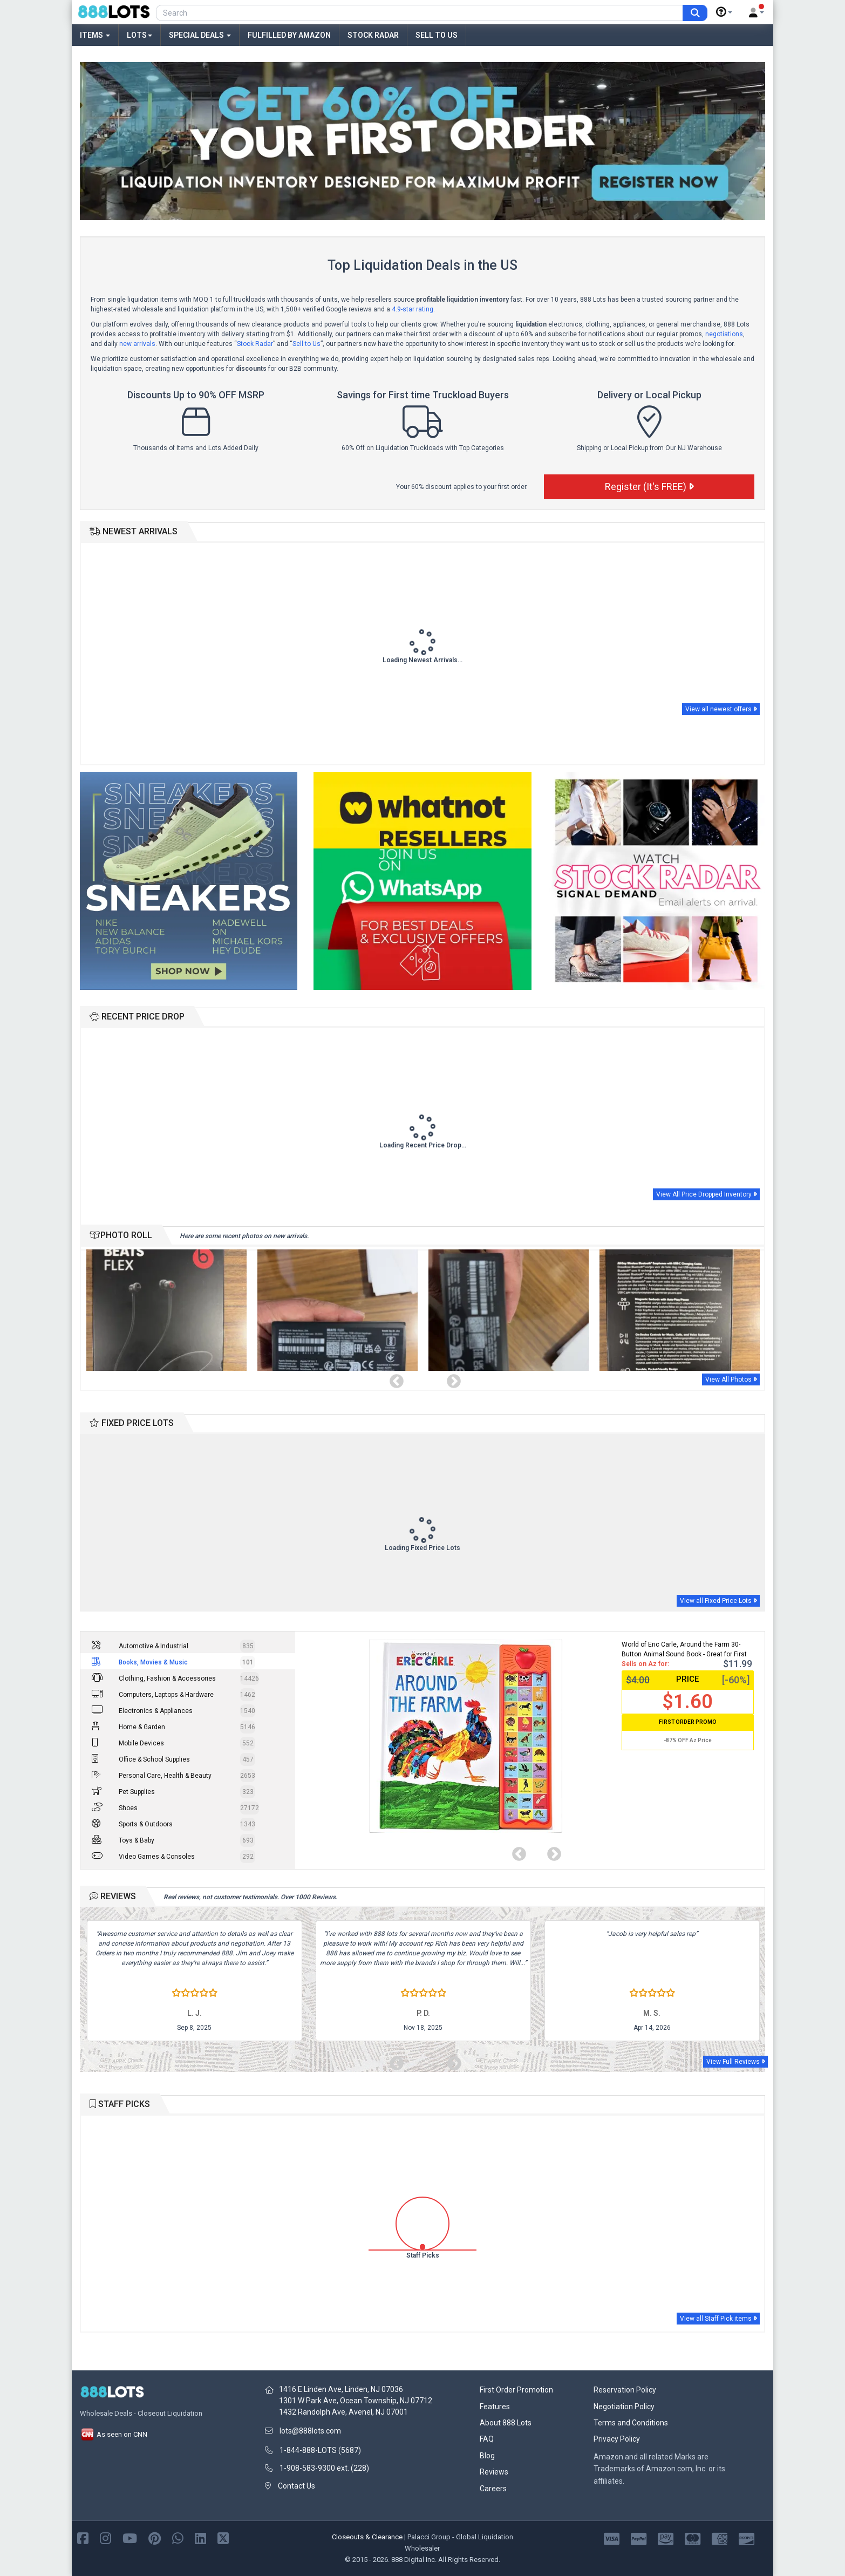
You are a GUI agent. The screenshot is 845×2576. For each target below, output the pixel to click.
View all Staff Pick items (718, 2318)
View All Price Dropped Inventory (706, 1194)
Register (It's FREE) (649, 486)
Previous (394, 1379)
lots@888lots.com (310, 2431)
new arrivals (137, 344)
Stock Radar (373, 35)
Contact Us (296, 2486)
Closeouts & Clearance (367, 2537)
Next (451, 1379)
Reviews (494, 2472)
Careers (493, 2488)
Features (495, 2406)
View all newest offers (721, 709)
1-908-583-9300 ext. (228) (324, 2468)
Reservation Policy (625, 2389)
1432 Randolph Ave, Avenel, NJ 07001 (343, 2412)
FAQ (487, 2439)
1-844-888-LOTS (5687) (320, 2450)
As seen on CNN (113, 2434)
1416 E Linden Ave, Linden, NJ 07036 (341, 2389)
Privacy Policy (617, 2439)
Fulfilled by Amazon (289, 35)
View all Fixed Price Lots (718, 1601)
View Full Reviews (735, 2061)
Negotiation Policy (624, 2406)
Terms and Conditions (631, 2422)
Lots (139, 35)
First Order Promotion (516, 2389)
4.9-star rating (412, 309)
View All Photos (731, 1379)
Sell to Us (436, 35)
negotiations (724, 334)
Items (95, 35)
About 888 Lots (505, 2422)
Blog (487, 2455)
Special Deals (200, 35)
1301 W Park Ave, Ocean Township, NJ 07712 (355, 2400)
